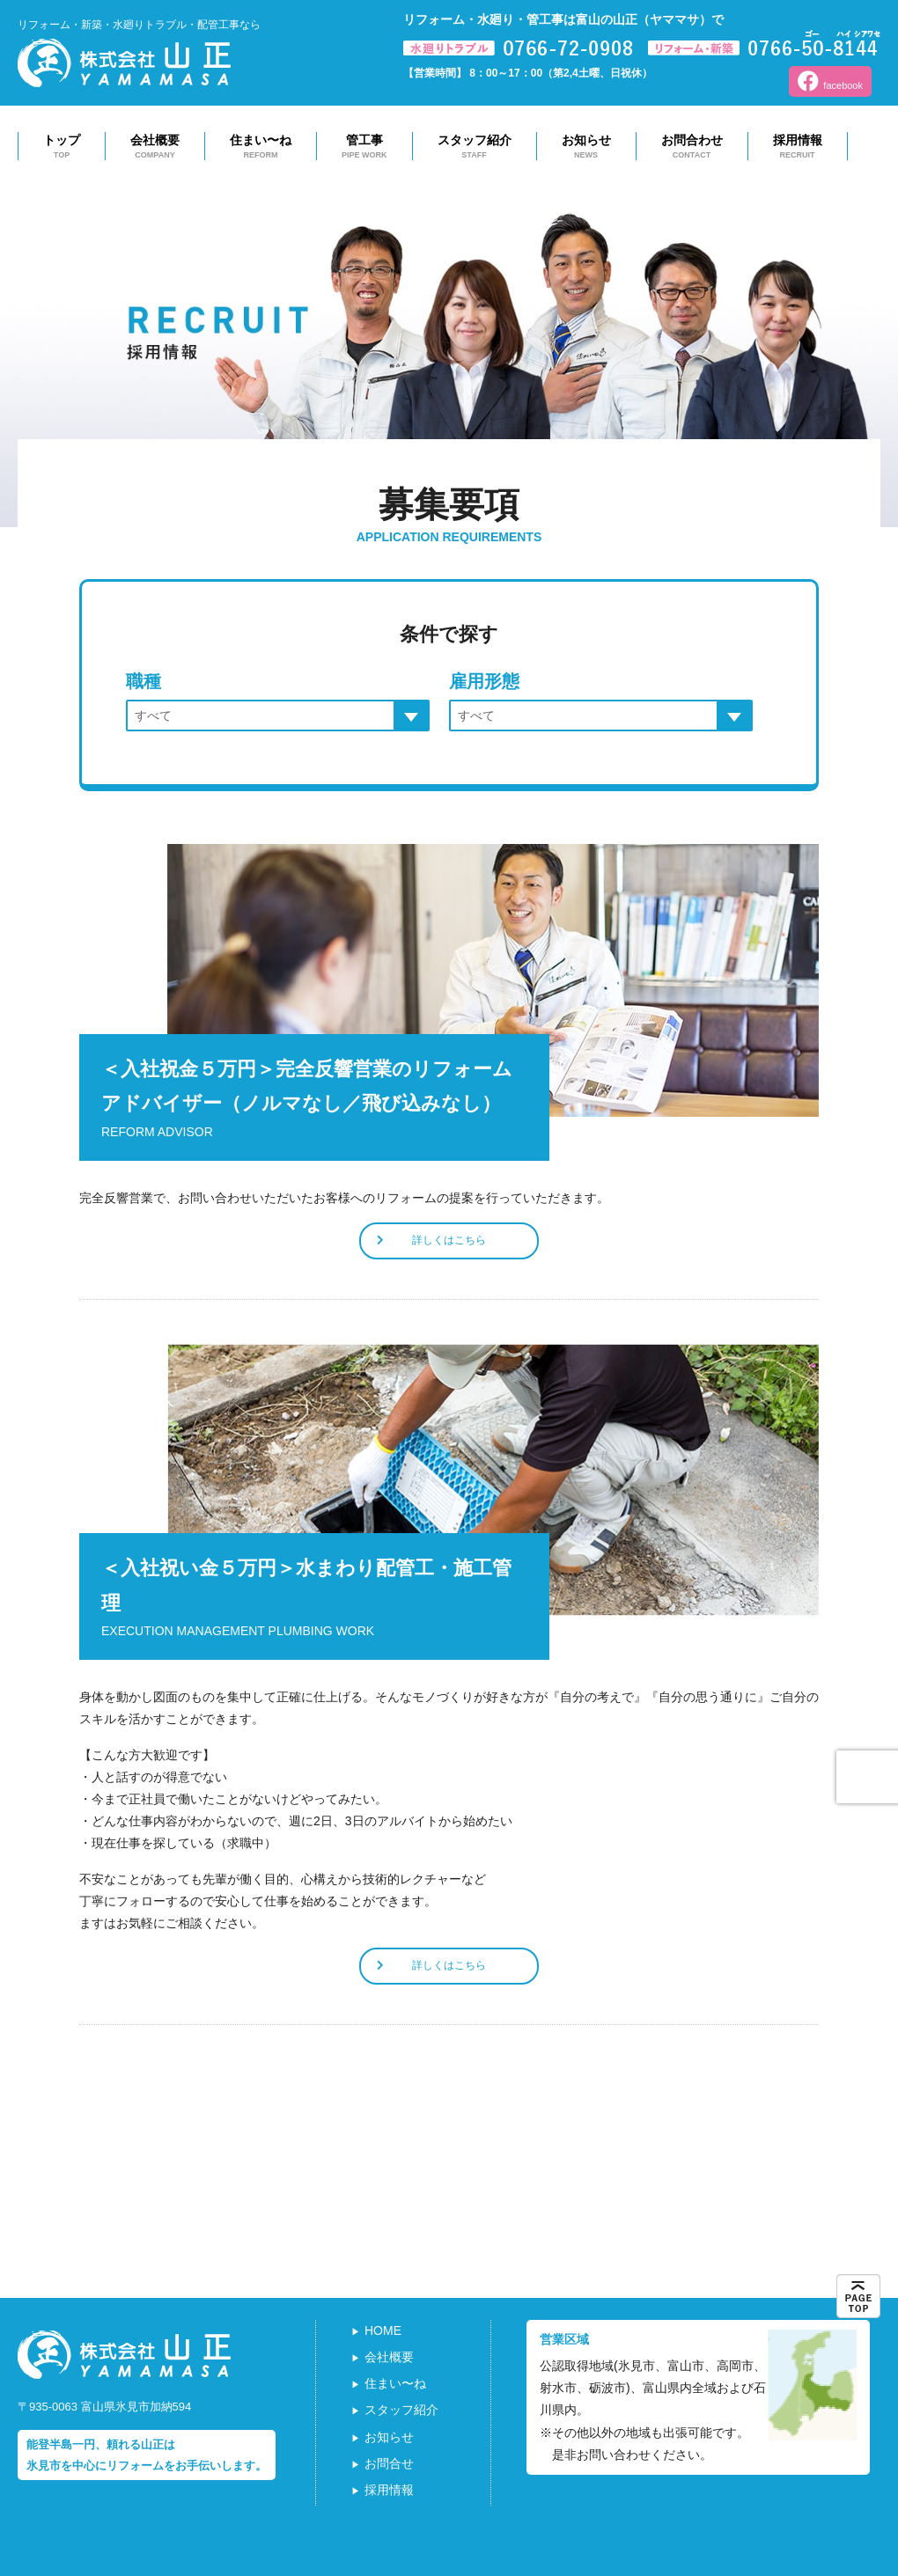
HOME (382, 2330)
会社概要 (155, 146)
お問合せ (389, 2463)
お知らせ (586, 146)
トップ (61, 146)
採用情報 (797, 146)
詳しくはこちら (431, 1240)
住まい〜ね (260, 146)
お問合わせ (692, 146)
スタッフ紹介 (475, 146)
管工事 (364, 146)
